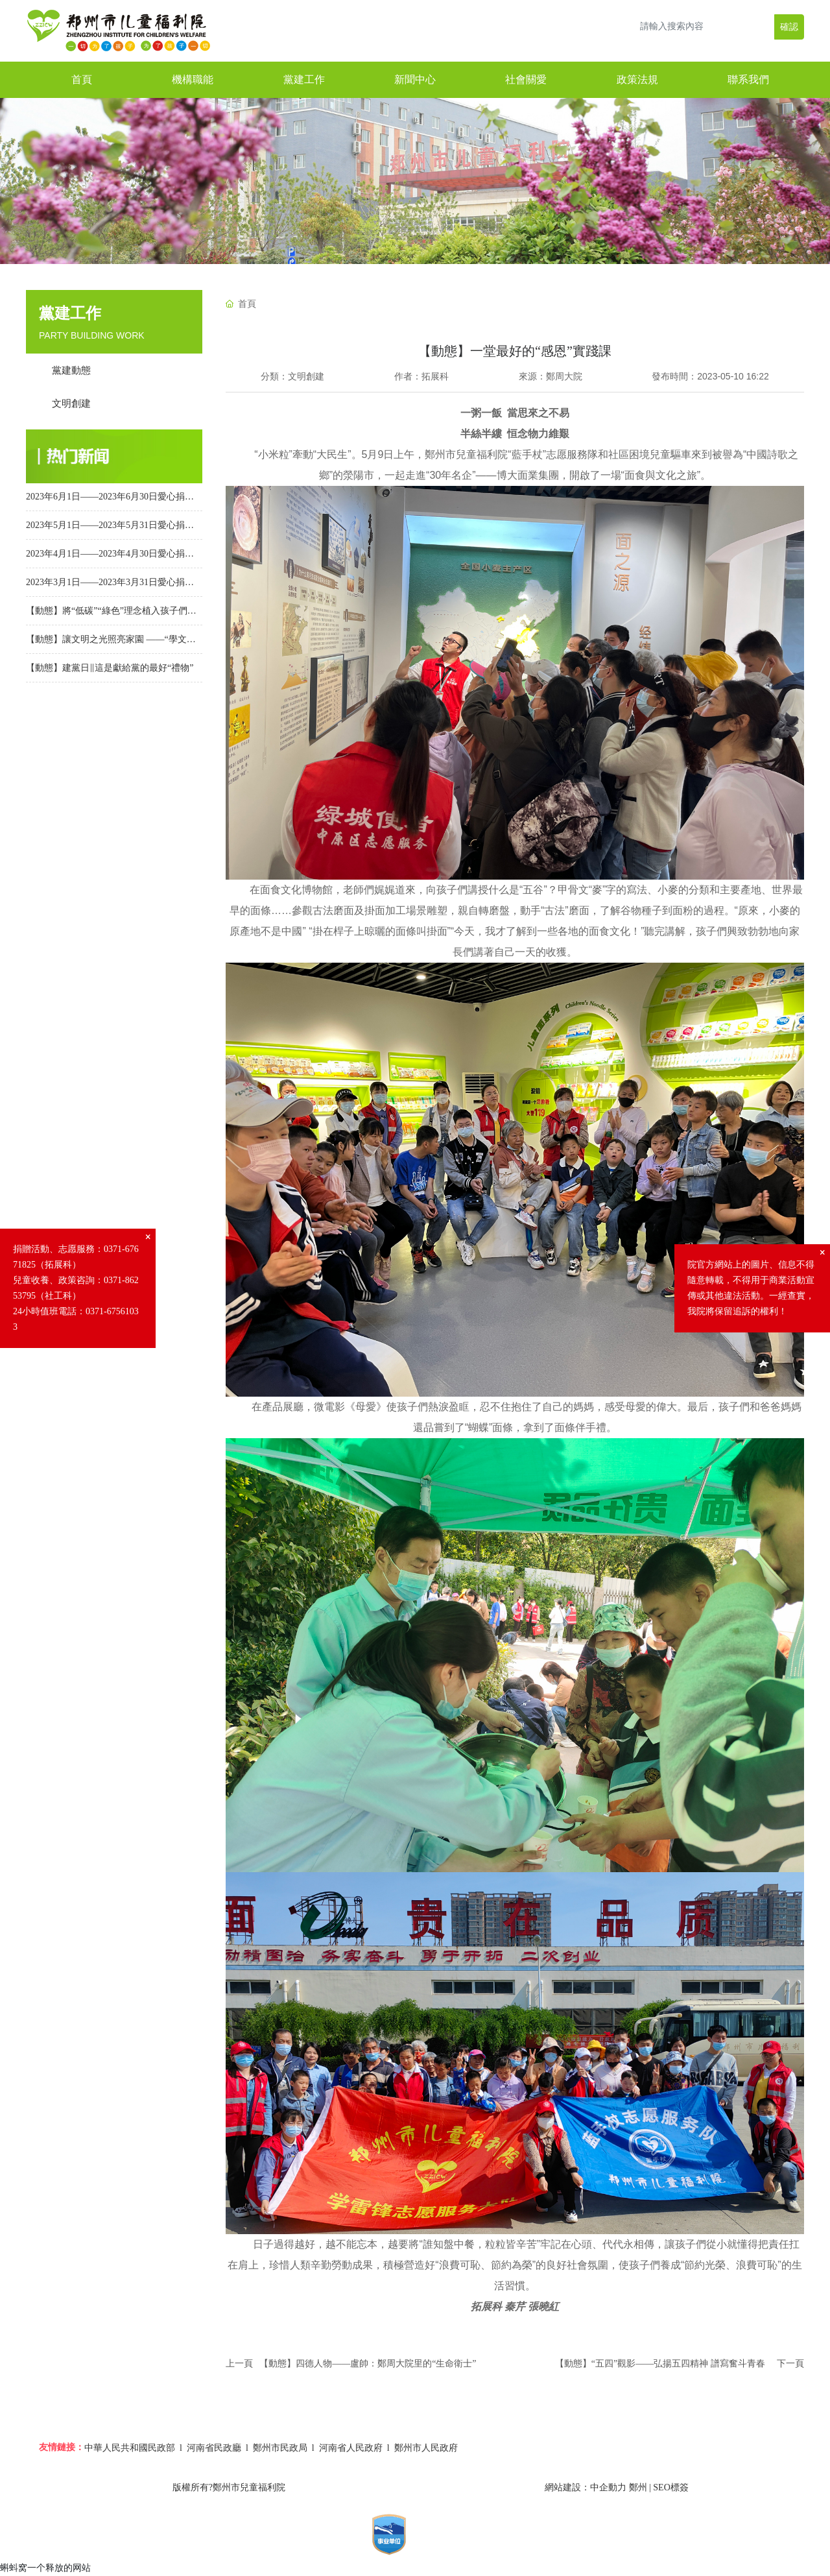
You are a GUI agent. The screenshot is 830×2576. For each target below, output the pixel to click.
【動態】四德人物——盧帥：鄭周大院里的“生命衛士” (367, 2363)
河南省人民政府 (351, 2448)
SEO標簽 (670, 2487)
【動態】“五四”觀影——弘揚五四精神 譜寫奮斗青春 (660, 2363)
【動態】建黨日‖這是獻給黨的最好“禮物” (109, 668)
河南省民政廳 (214, 2448)
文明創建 (306, 376)
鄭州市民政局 (280, 2448)
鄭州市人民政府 (426, 2448)
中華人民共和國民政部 (129, 2448)
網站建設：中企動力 (585, 2487)
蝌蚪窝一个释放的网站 (45, 2567)
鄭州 (638, 2487)
